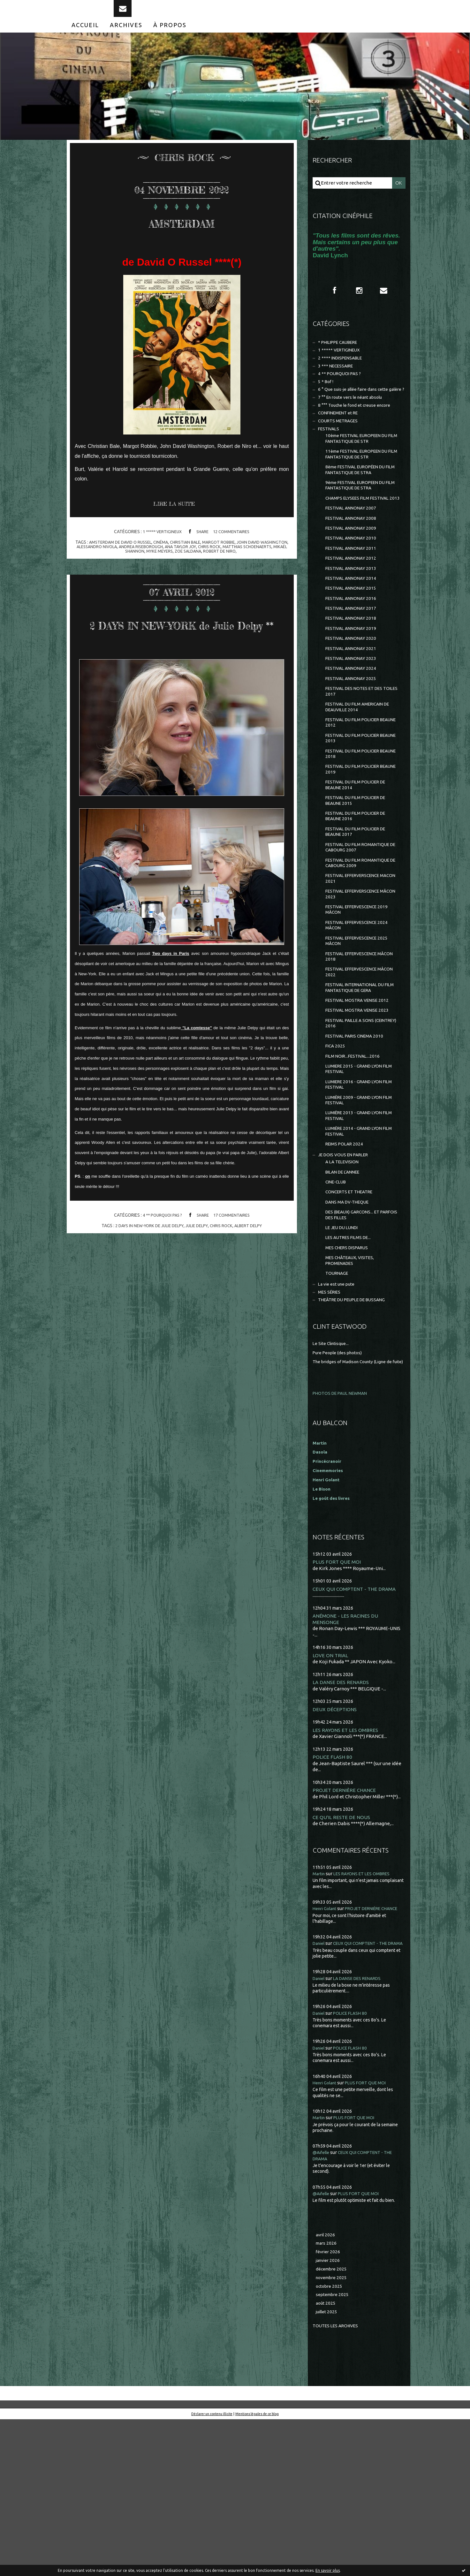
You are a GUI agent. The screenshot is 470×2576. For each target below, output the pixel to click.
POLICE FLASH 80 (333, 1893)
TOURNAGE (338, 1398)
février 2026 (329, 2403)
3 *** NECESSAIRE (337, 383)
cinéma (174, 555)
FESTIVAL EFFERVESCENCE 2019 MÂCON (360, 996)
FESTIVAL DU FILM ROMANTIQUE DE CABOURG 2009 (361, 945)
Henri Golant (327, 1613)
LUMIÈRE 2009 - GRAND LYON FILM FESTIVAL (357, 1207)
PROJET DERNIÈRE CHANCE (346, 1927)
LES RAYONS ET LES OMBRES (347, 1866)
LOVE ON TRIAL (331, 1790)
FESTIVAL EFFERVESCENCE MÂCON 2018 (355, 1048)
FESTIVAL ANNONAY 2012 (353, 609)
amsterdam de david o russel (130, 555)
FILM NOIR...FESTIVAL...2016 (355, 1158)
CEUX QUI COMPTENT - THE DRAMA (356, 1723)
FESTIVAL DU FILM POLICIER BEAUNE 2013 (356, 807)
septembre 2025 (334, 2449)
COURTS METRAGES (340, 451)
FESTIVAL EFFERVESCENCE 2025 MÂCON (360, 1031)
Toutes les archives (338, 2482)
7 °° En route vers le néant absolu (354, 424)
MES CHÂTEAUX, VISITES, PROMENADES (352, 1384)
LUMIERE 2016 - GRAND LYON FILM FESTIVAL (357, 1190)
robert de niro (247, 564)
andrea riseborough (177, 560)
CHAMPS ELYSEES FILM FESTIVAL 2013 (361, 540)
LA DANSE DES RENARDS (342, 1818)
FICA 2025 (335, 1147)
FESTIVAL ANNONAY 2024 (353, 730)
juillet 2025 (327, 2468)
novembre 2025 (333, 2431)
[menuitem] (85, 37)
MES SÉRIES (331, 1418)
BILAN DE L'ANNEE (345, 1286)
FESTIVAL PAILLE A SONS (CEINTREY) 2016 (352, 1122)
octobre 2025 (330, 2440)
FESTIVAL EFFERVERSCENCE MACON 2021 (356, 962)
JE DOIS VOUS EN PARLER (346, 1267)
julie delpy (198, 1259)
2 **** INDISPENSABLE (343, 374)
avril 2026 (326, 2385)
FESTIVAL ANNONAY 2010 (353, 587)
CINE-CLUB (337, 1297)
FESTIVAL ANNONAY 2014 (353, 631)
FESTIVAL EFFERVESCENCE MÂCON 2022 (355, 1065)
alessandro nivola (129, 560)
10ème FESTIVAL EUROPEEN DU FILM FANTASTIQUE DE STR (361, 471)
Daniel (320, 2086)
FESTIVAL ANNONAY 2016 (353, 653)
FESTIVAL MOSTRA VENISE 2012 (360, 1096)
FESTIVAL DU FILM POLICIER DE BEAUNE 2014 (359, 859)
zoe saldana (213, 564)
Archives (126, 37)
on (87, 1209)
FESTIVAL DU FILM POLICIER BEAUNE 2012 (356, 790)
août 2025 (326, 2458)
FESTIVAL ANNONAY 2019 (353, 686)
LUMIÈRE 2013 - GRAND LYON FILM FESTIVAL (357, 1224)
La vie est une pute (339, 1409)
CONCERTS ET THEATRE (352, 1308)
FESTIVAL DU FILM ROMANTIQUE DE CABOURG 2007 (361, 927)
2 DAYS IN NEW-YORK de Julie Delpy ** (182, 646)
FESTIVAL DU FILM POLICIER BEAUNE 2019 (356, 841)
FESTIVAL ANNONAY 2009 (353, 575)
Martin (320, 2010)
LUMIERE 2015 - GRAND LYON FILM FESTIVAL (357, 1172)
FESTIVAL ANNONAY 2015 (353, 642)
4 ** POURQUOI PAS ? (160, 1248)
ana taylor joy (220, 560)
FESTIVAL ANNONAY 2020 (353, 697)
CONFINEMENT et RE (341, 442)
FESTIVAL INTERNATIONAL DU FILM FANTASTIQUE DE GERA (359, 1083)
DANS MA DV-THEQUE (350, 1319)
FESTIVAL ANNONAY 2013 (353, 620)
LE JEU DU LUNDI (344, 1347)
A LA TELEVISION (344, 1275)
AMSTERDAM (182, 233)
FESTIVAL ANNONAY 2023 (353, 719)
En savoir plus (327, 2570)
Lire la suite (177, 518)
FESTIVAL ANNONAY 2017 (353, 664)
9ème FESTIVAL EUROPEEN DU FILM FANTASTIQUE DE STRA (359, 522)
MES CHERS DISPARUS (349, 1369)
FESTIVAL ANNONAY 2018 (353, 675)
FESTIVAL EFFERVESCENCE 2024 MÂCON (360, 1014)
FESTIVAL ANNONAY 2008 (353, 565)
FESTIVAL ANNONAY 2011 (353, 598)
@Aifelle (322, 2302)
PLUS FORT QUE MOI (338, 1696)
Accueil (85, 37)
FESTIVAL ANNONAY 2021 (353, 708)
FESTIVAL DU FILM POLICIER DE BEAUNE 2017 (359, 910)
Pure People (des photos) (340, 1480)
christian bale (200, 555)
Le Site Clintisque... (333, 1471)
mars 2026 (327, 2394)
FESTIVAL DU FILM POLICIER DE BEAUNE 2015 (359, 876)
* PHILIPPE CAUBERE (341, 357)
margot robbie (236, 555)
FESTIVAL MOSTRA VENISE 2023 (360, 1108)
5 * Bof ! (326, 401)
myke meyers (182, 564)
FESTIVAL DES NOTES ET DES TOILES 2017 (357, 755)
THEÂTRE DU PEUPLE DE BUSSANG (357, 1427)
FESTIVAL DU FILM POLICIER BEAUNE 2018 (356, 824)
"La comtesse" (197, 1061)
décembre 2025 (333, 2421)
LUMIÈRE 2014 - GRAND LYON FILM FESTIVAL (357, 1241)
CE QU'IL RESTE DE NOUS (343, 1954)
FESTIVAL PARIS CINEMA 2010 (357, 1136)
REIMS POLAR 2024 (346, 1255)
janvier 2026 (329, 2412)
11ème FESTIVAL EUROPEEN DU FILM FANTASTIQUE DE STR (361, 488)
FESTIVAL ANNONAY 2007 (353, 553)
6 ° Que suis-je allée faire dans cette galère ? (354, 413)
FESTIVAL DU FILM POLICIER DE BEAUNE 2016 (359, 893)
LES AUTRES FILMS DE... (350, 1358)
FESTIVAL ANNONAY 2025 (353, 741)
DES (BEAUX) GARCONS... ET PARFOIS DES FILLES (355, 1333)
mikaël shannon (147, 564)
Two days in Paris (170, 987)
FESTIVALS (330, 460)
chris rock (251, 560)
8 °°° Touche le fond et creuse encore (358, 433)
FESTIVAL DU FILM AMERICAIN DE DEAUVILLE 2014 (362, 772)
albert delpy (254, 1259)
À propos (169, 37)
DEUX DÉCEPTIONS (336, 1845)
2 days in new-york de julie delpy (146, 1259)
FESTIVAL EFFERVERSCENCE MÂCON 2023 (356, 979)
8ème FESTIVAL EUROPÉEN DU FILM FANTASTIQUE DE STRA (359, 505)
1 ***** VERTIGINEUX (160, 545)
